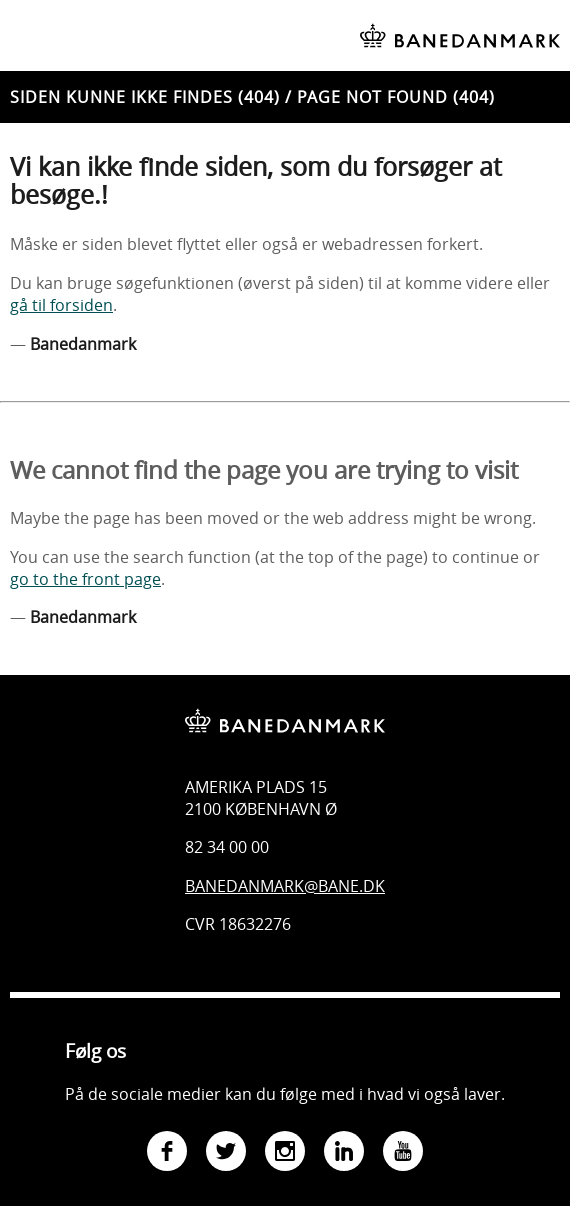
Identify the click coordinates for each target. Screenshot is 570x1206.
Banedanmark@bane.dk (285, 886)
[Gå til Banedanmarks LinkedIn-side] (344, 1153)
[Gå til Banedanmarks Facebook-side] (167, 1153)
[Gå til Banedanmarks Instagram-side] (285, 1153)
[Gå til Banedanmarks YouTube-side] (403, 1153)
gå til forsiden (61, 305)
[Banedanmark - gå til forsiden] (285, 705)
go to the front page (85, 579)
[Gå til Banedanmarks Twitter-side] (226, 1153)
